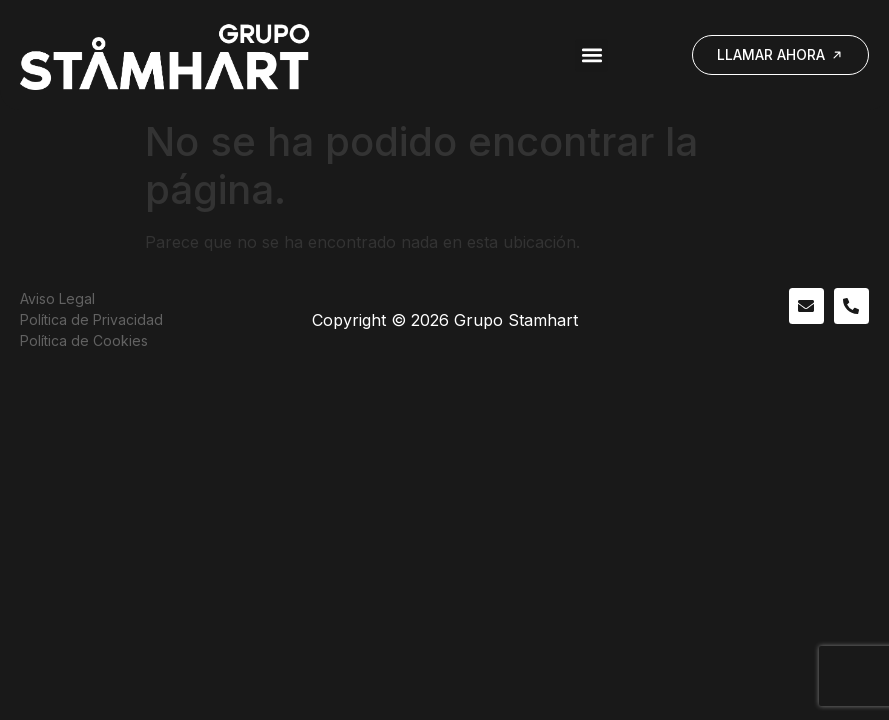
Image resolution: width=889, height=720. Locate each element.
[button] (591, 55)
